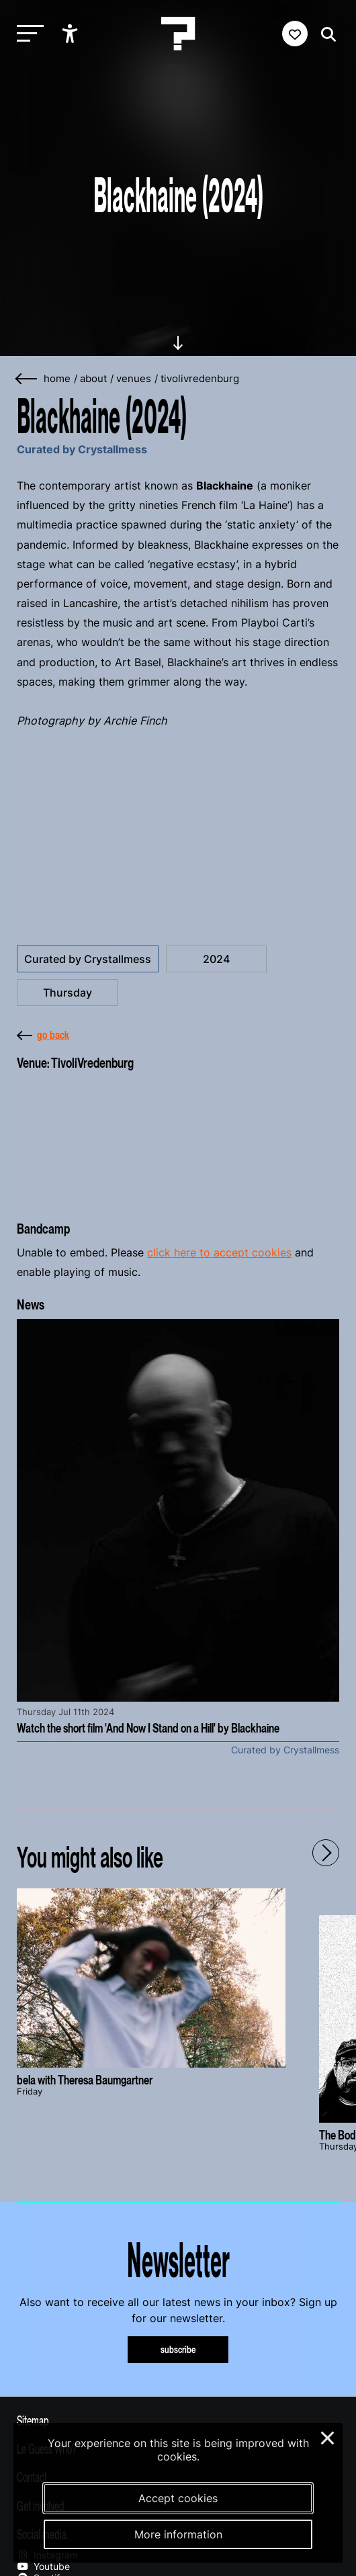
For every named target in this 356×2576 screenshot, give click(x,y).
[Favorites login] (294, 33)
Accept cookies (178, 2498)
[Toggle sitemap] (178, 2420)
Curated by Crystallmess (87, 959)
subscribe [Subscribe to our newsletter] (178, 2349)
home (57, 379)
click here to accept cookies (219, 1252)
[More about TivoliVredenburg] (178, 1141)
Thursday (67, 992)
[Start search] (325, 34)
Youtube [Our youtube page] (43, 2566)
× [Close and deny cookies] (328, 2436)
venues (133, 379)
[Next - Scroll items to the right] (325, 1852)
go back (43, 1035)
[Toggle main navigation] (27, 34)
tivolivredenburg (200, 379)
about (93, 379)
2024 (216, 959)
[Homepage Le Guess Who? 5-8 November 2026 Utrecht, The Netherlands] (178, 33)
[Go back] (27, 379)
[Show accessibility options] (71, 33)
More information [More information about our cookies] (178, 2534)
